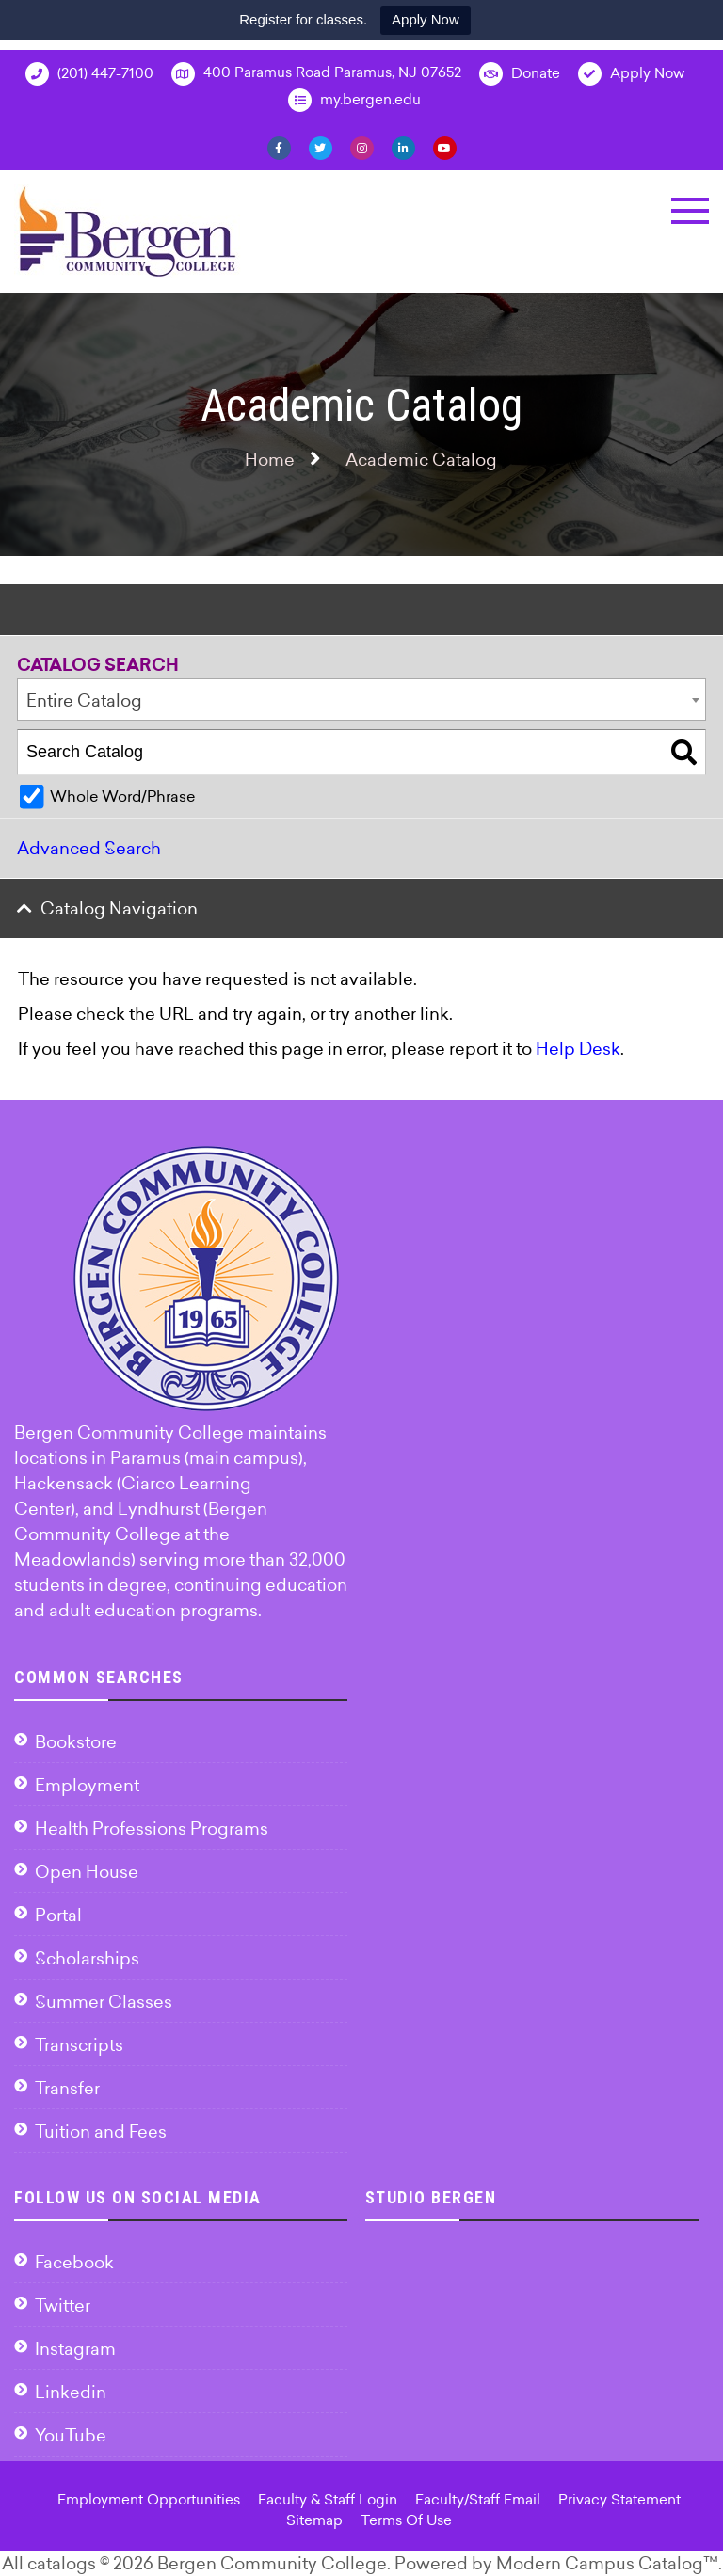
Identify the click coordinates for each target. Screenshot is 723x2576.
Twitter (62, 2305)
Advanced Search (89, 848)
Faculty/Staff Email (477, 2499)
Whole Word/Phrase (122, 796)
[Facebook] (279, 147)
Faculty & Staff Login (327, 2499)
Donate (519, 74)
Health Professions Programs (151, 1828)
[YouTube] (445, 147)
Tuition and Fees (101, 2131)
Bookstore (76, 1742)
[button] (690, 210)
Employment (87, 1785)
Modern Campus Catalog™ (607, 2563)
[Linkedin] (403, 147)
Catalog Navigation (119, 908)
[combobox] (361, 699)
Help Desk (578, 1048)
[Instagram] (362, 147)
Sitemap (314, 2520)
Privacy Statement (619, 2499)
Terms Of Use (406, 2520)
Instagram (75, 2349)
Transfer (67, 2088)
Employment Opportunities (148, 2499)
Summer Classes (103, 2001)
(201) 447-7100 (89, 74)
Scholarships (87, 1958)
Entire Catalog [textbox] (84, 700)
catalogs (61, 2563)
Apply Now (425, 19)
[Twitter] (320, 147)
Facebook (74, 2262)
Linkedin (70, 2392)
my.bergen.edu (354, 100)
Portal (58, 1915)
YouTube (70, 2435)
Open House (86, 1872)
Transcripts (79, 2045)
